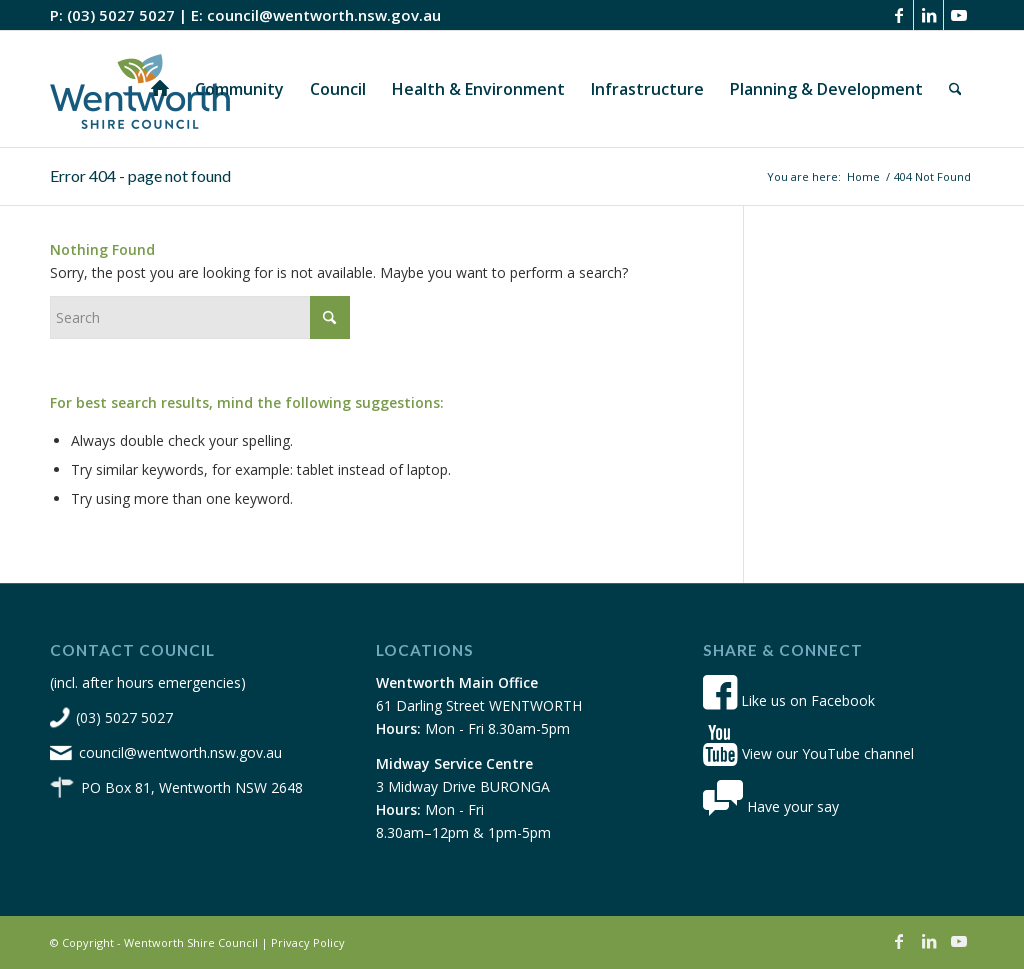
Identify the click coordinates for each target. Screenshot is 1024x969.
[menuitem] (160, 89)
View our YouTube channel (808, 753)
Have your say (771, 806)
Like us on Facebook (789, 700)
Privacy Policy (308, 942)
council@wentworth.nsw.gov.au (324, 15)
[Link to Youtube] (959, 15)
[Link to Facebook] (898, 15)
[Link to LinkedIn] (928, 15)
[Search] (955, 89)
